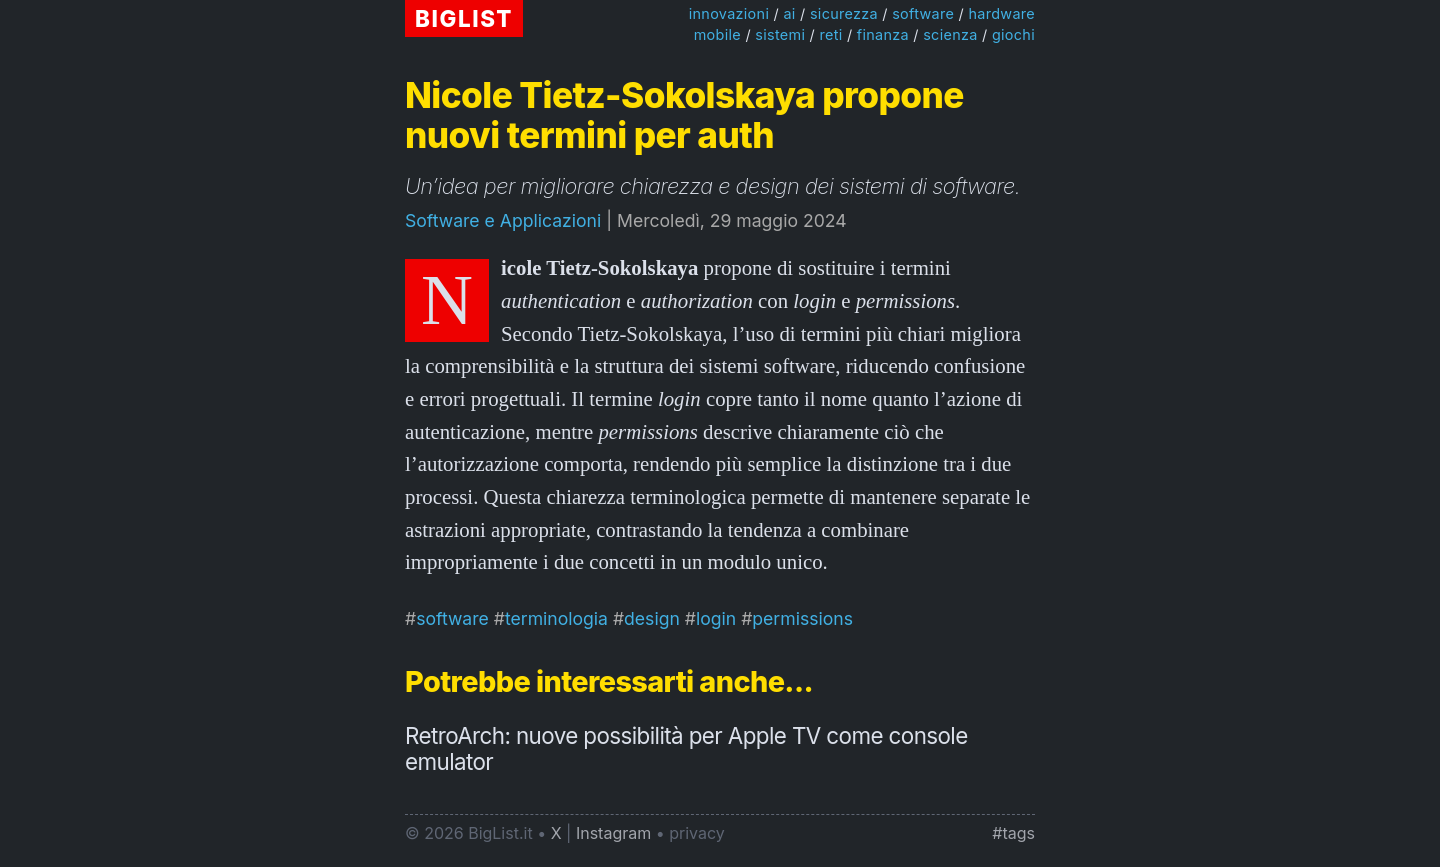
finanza (883, 34)
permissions (802, 618)
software (923, 13)
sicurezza (844, 13)
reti (830, 34)
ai (789, 13)
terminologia (556, 618)
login (716, 618)
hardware (1001, 13)
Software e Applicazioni (503, 220)
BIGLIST (464, 18)
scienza (950, 34)
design (652, 618)
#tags (1013, 833)
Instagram (613, 833)
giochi (1013, 34)
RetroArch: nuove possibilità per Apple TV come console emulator (686, 748)
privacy (697, 833)
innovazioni (729, 13)
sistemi (780, 34)
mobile (717, 34)
